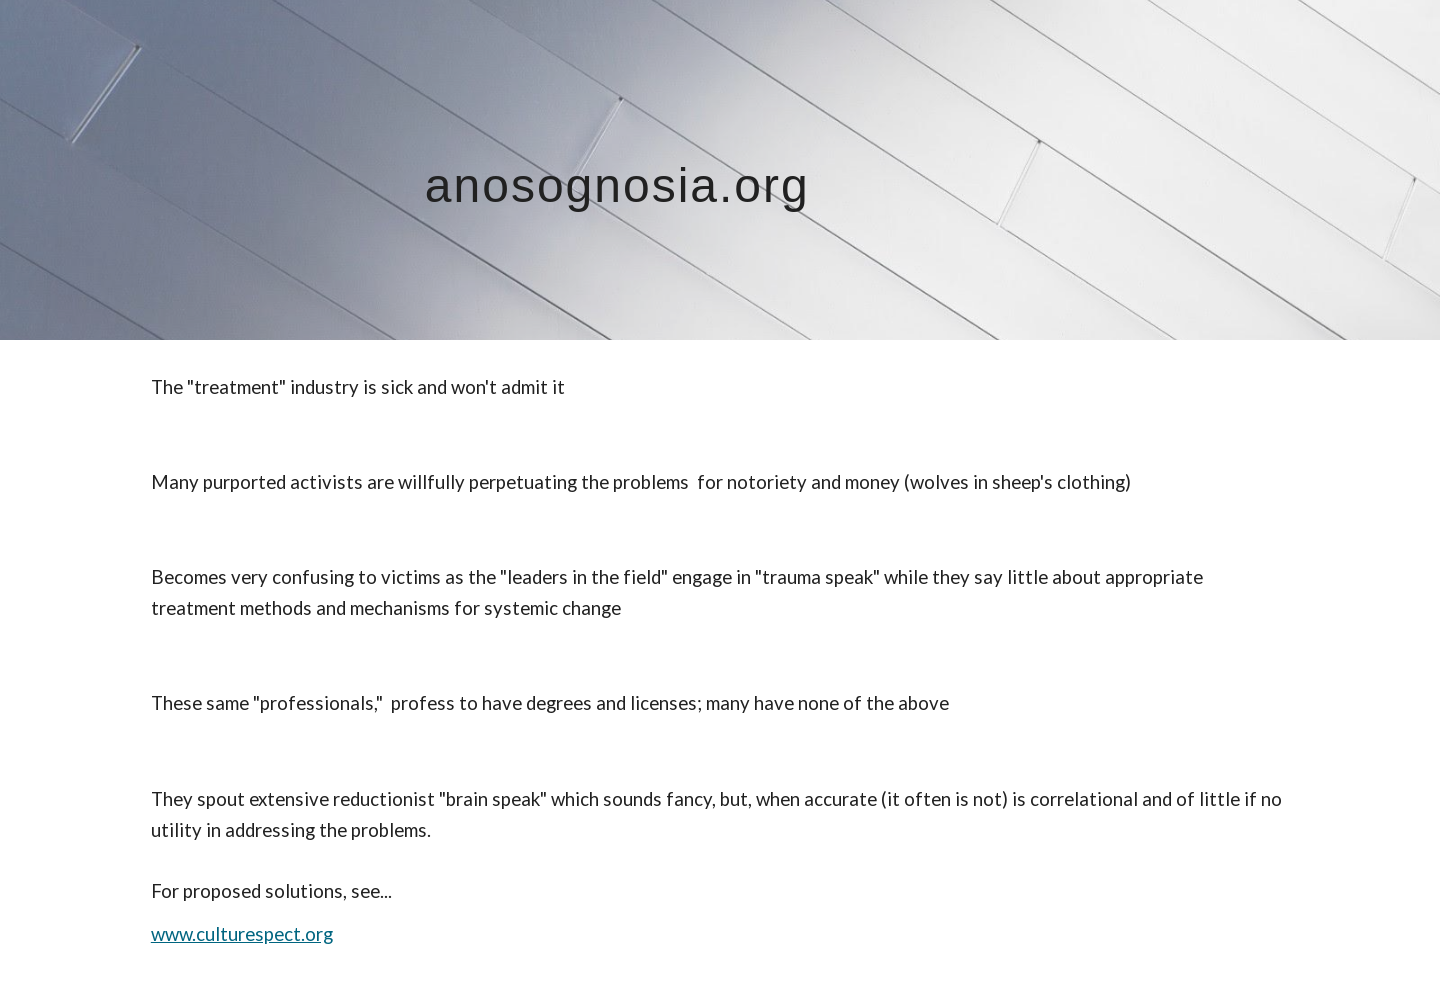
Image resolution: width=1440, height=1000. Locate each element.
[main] (720, 169)
